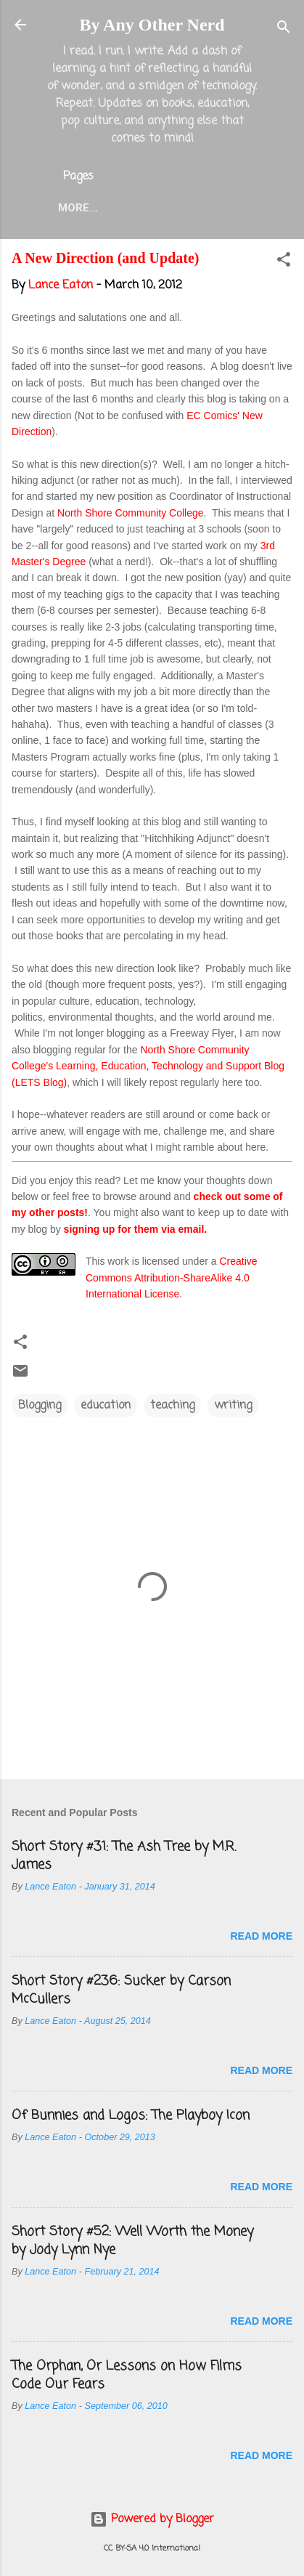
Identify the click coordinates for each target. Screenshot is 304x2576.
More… (78, 207)
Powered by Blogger (152, 2519)
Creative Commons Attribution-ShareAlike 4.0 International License (172, 1277)
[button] (283, 262)
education (106, 1405)
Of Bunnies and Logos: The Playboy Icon (131, 2115)
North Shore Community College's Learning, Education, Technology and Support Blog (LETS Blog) (148, 1066)
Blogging (39, 1405)
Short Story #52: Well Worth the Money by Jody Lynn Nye (132, 2240)
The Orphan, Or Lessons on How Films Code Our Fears (127, 2375)
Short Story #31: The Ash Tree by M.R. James (124, 1855)
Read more (261, 1936)
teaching (172, 1405)
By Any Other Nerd (151, 24)
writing (233, 1405)
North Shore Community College (130, 513)
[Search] (283, 29)
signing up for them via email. (136, 1229)
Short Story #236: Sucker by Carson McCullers (121, 1990)
